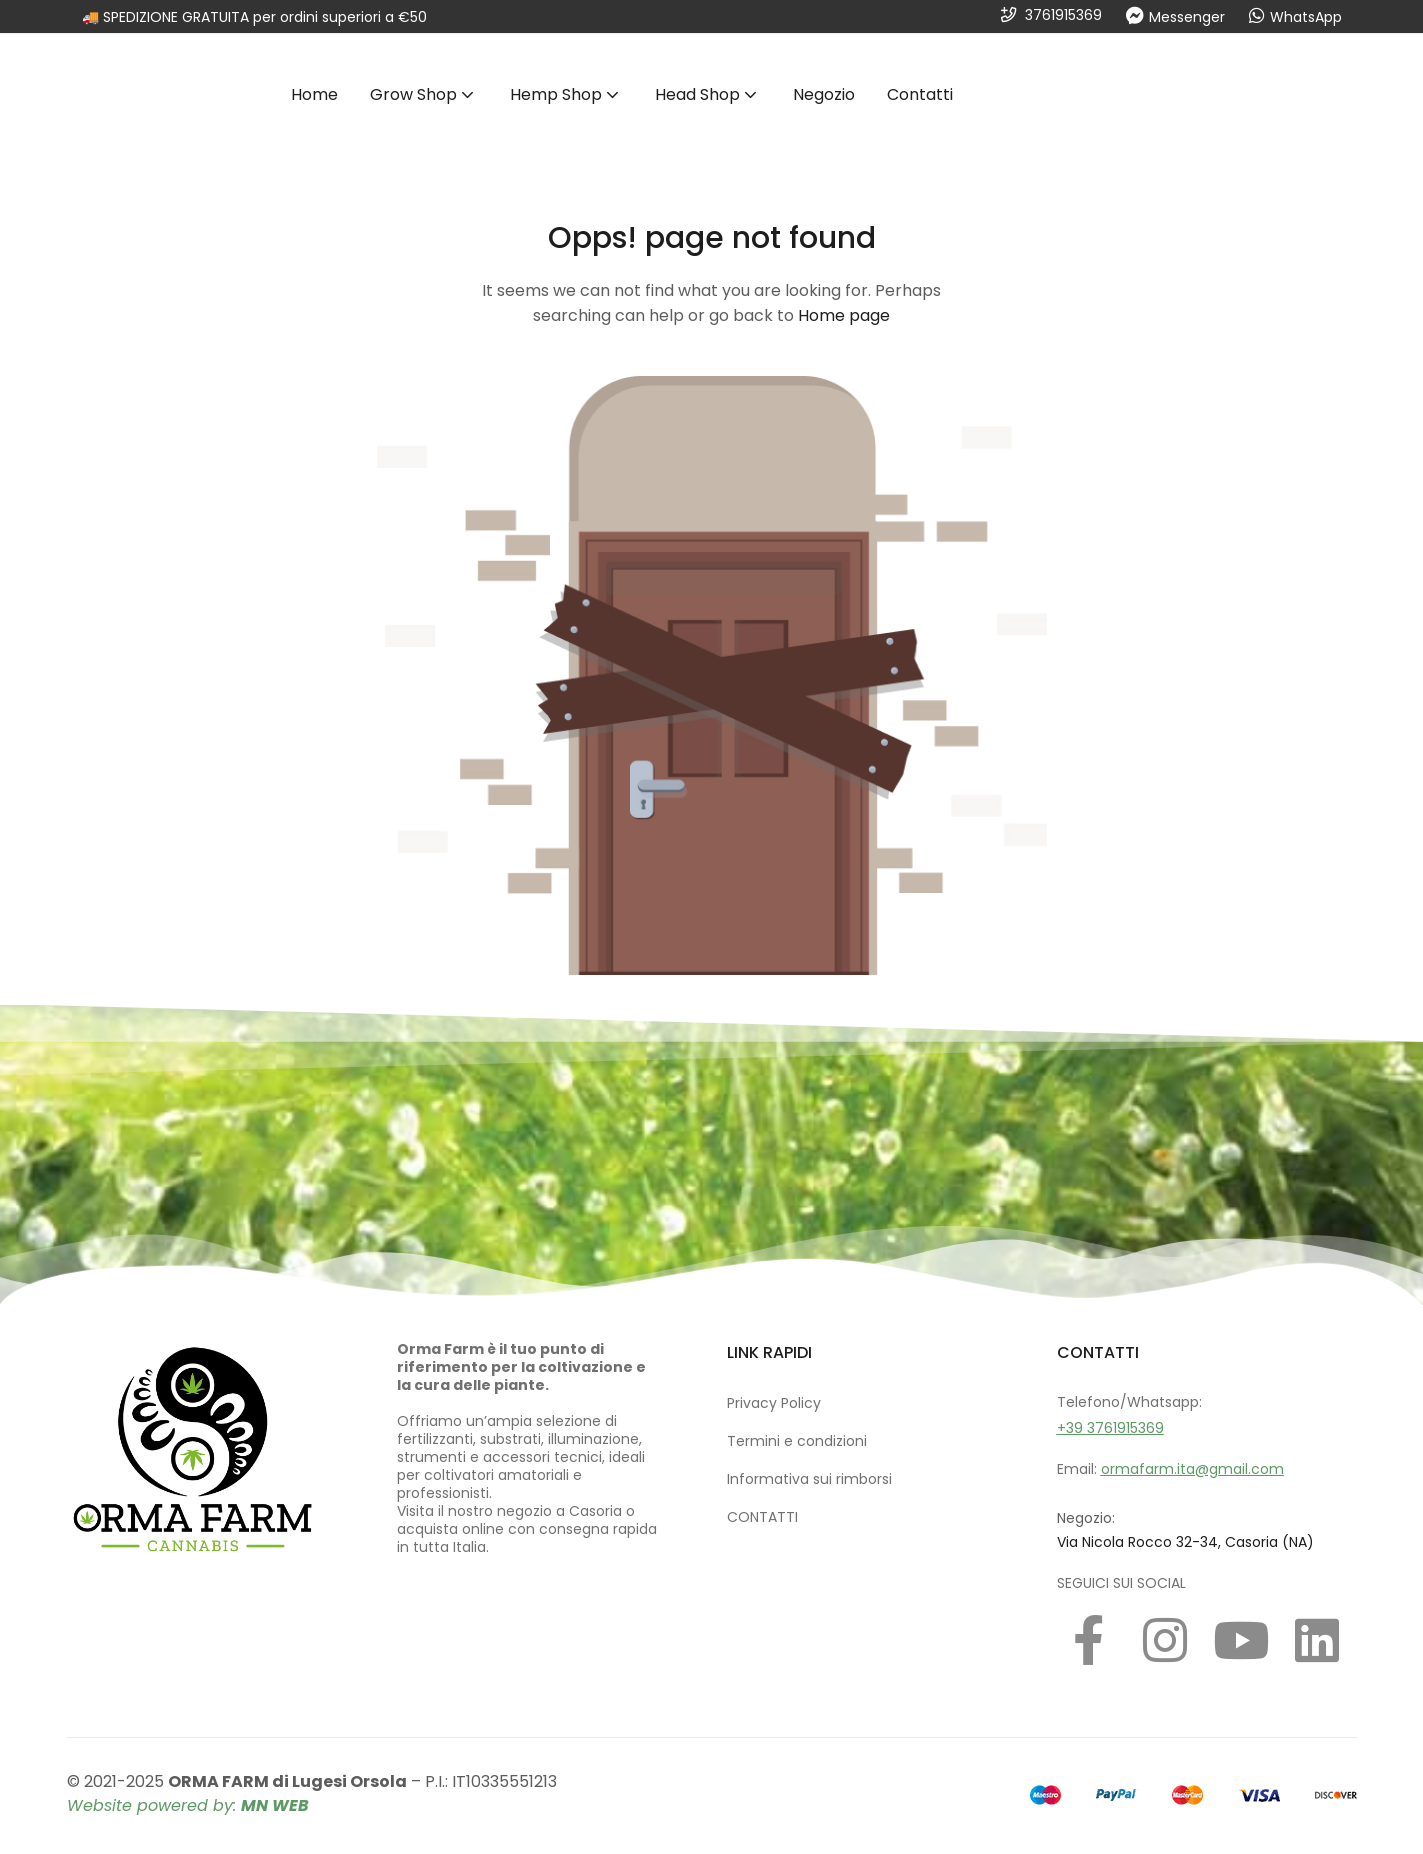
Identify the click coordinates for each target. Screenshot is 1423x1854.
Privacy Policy (774, 1403)
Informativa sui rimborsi (809, 1479)
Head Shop (708, 94)
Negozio (824, 94)
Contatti (920, 94)
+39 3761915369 (1110, 1428)
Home (314, 94)
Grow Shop (424, 94)
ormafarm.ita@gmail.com (1192, 1469)
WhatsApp (1306, 17)
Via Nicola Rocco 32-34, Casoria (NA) (1185, 1542)
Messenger (1187, 17)
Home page (844, 315)
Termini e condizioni (797, 1441)
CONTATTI (762, 1517)
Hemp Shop (566, 94)
